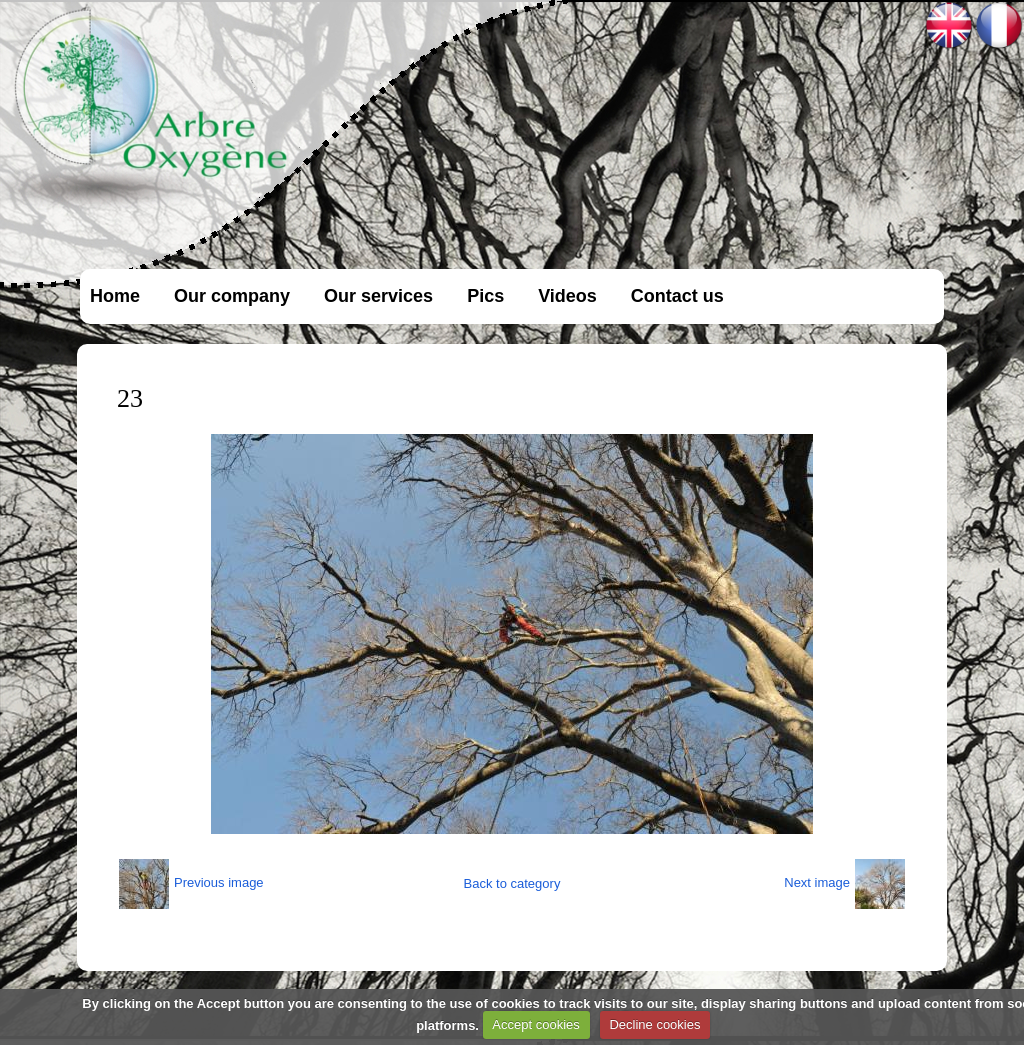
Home (115, 296)
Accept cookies (535, 1024)
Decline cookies (654, 1024)
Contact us (677, 296)
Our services (378, 296)
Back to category (512, 883)
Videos (567, 296)
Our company (232, 296)
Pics (485, 296)
